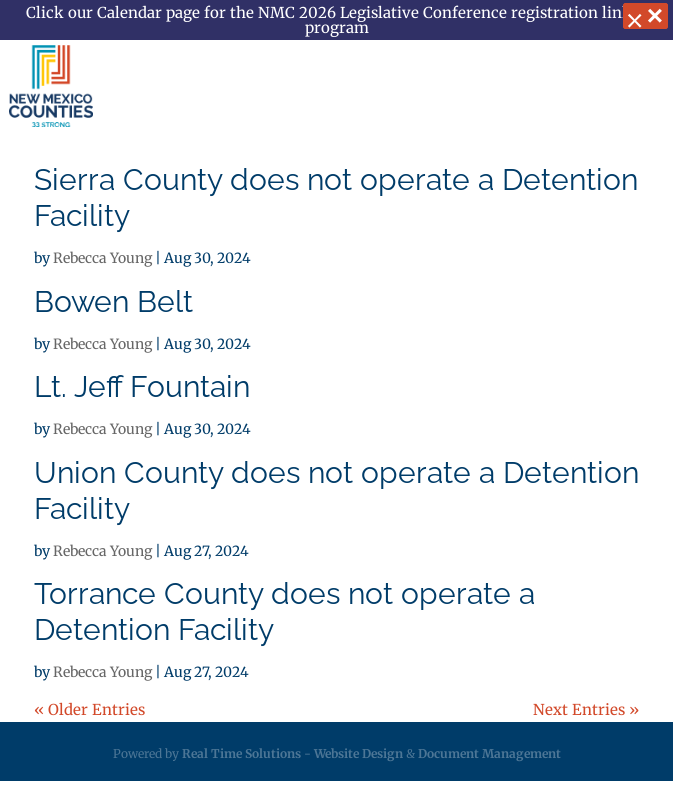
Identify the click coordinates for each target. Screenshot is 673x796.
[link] (51, 86)
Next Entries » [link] (586, 709)
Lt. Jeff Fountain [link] (142, 386)
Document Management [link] (489, 753)
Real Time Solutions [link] (241, 753)
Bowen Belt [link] (113, 301)
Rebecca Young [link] (102, 258)
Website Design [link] (358, 753)
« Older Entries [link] (89, 709)
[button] (637, 88)
